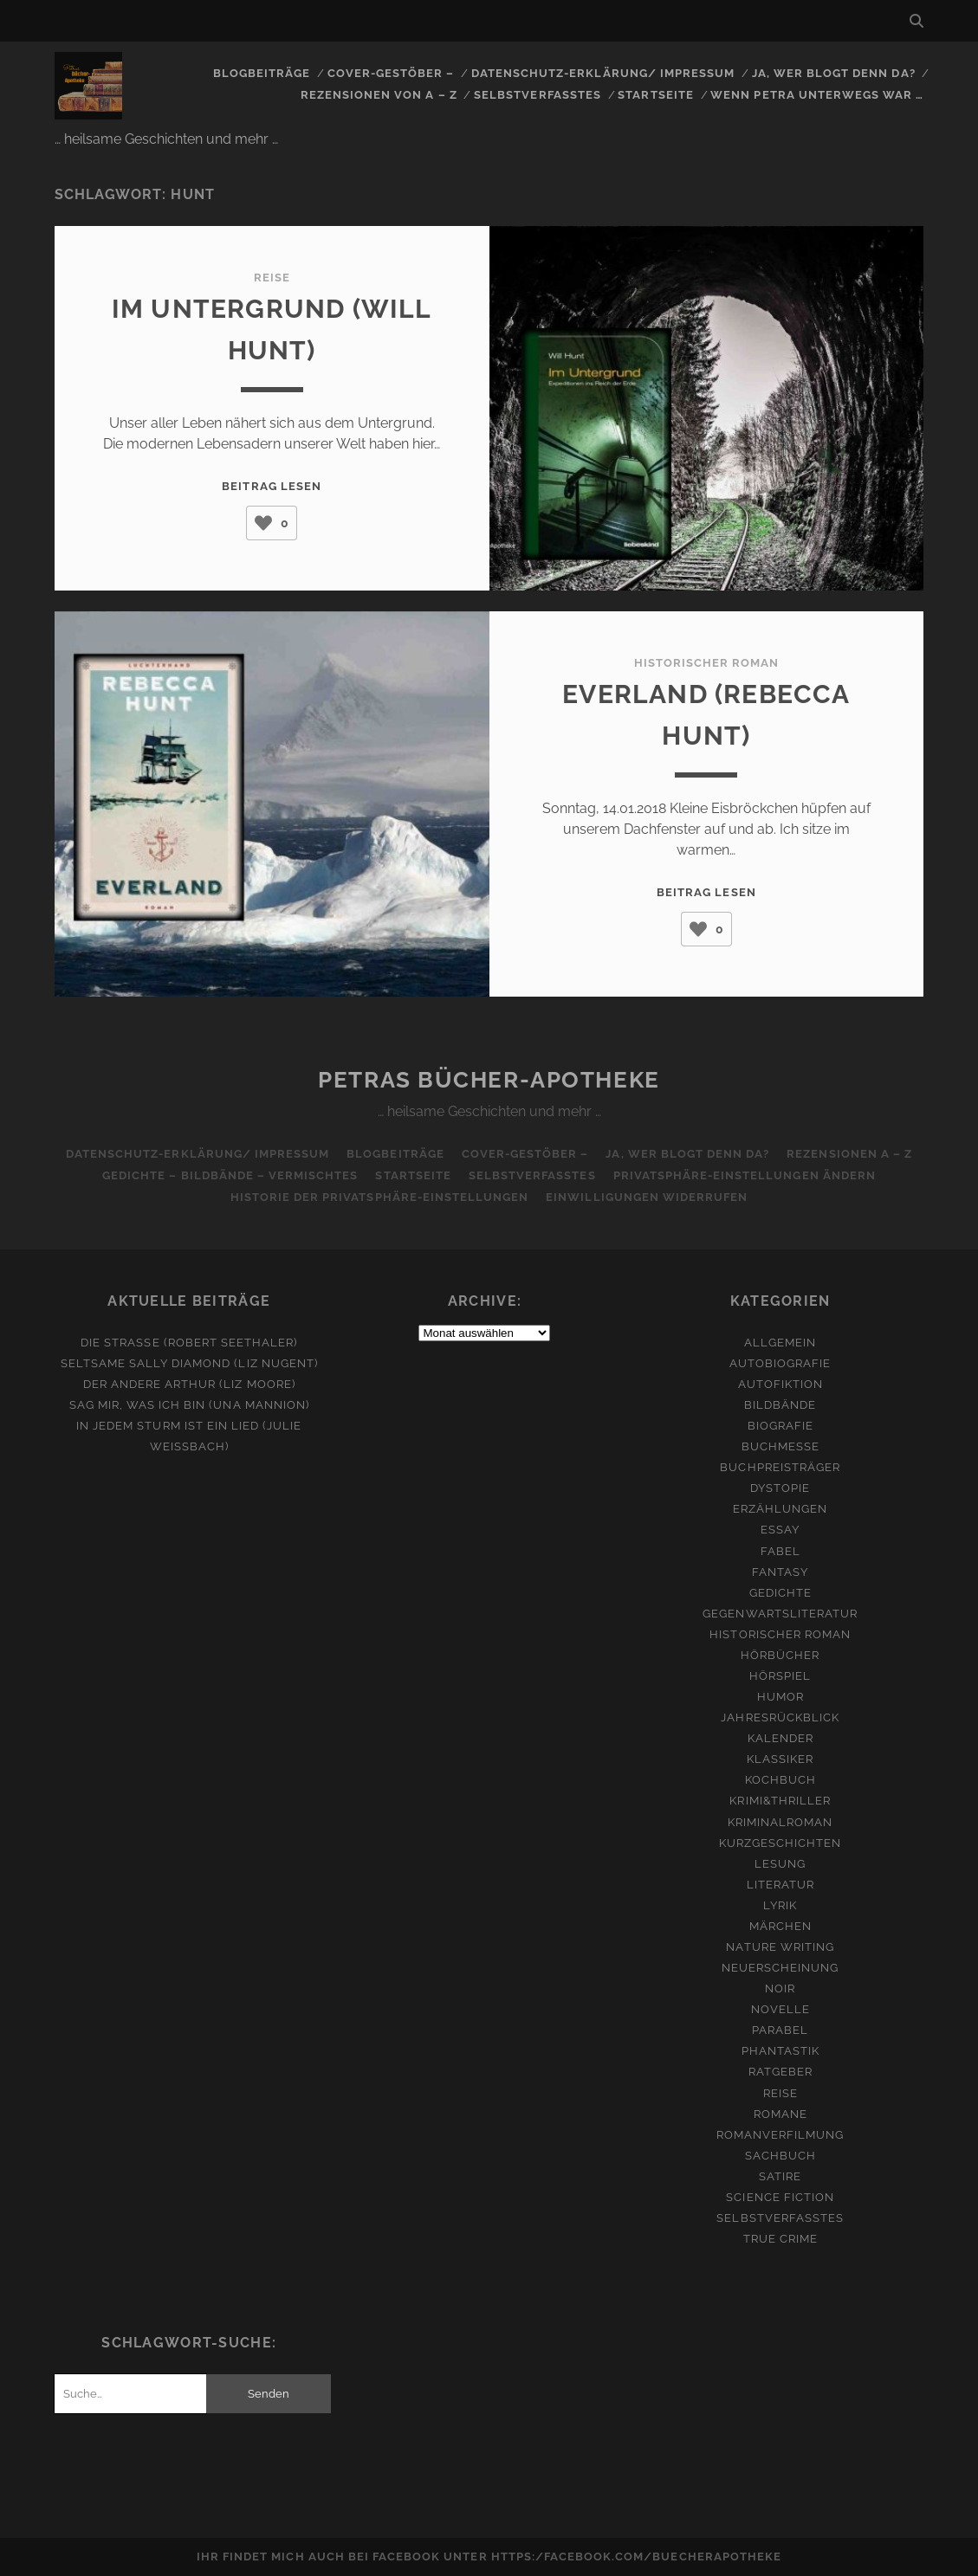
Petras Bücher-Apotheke (488, 1080)
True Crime (780, 2238)
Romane (780, 2114)
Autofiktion (780, 1384)
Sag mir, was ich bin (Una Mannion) (189, 1404)
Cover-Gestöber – (391, 73)
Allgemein (780, 1342)
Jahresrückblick (780, 1717)
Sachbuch (780, 2155)
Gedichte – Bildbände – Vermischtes (230, 1175)
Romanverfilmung (780, 2134)
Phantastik (780, 2050)
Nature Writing (780, 1946)
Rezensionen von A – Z (379, 94)
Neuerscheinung (780, 1967)
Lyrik (780, 1905)
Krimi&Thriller (780, 1800)
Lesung (780, 1863)
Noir (780, 1988)
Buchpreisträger (780, 1467)
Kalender (780, 1738)
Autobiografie (780, 1363)
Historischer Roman (707, 662)
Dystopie (780, 1488)
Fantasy (780, 1572)
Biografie (780, 1425)
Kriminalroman (780, 1822)
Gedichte (780, 1592)
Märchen (780, 1926)
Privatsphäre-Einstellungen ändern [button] (744, 1175)
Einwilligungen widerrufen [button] (647, 1197)
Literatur (780, 1884)
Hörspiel (780, 1675)
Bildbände (780, 1404)
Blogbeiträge (262, 73)
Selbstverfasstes (537, 94)
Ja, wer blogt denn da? (834, 73)
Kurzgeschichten (780, 1843)
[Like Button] (263, 523)
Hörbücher (780, 1655)
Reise (272, 277)
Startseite (655, 94)
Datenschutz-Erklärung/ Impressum (603, 73)
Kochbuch (780, 1779)
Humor (780, 1696)
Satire (780, 2176)
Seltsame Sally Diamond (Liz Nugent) (189, 1363)
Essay (780, 1529)
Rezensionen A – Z (849, 1153)
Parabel (780, 2030)
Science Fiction (780, 2197)
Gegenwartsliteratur (780, 1613)
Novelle (780, 2009)
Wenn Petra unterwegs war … (816, 94)
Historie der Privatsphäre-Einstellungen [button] (379, 1197)
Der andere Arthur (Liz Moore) (189, 1384)
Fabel (780, 1551)
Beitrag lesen (271, 486)
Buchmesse (780, 1446)
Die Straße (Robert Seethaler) (189, 1342)
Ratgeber (780, 2071)
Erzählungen (780, 1508)
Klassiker (780, 1759)
